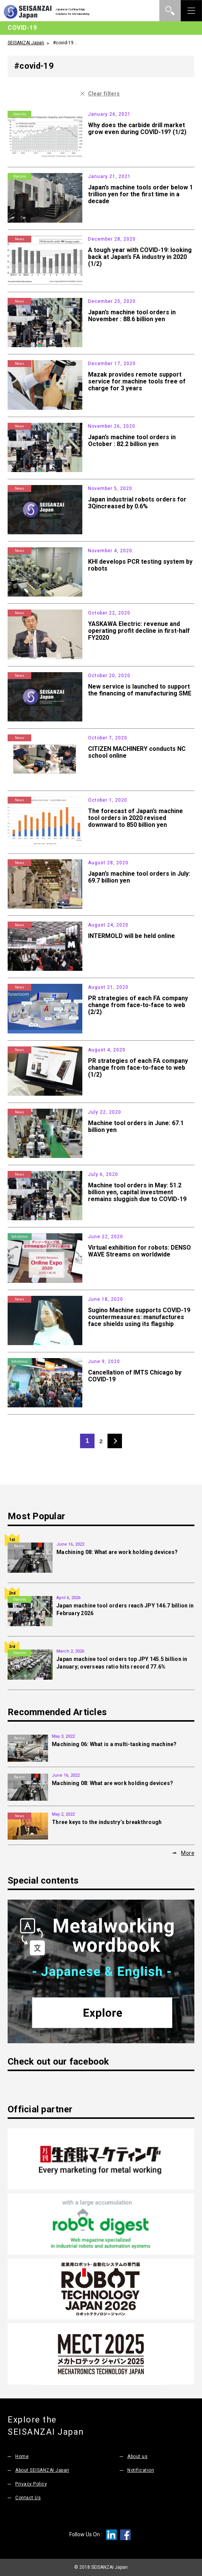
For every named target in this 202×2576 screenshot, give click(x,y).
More (187, 1853)
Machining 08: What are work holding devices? (117, 1552)
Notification (141, 2470)
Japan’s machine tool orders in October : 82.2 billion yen (132, 440)
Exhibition (19, 1237)
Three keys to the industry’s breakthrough (107, 1822)
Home (22, 2456)
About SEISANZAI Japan (44, 2470)
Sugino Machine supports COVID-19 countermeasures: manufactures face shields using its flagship (139, 1317)
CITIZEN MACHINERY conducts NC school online (137, 752)
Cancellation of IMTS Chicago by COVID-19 (134, 1376)
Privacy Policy (31, 2484)
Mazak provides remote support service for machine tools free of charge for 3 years (137, 381)
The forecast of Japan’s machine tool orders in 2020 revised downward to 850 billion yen (135, 817)
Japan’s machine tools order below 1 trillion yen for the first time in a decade (140, 194)
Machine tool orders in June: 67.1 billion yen (136, 1126)
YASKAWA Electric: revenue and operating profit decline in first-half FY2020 (139, 630)
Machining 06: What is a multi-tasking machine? (114, 1744)
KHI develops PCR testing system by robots (140, 565)
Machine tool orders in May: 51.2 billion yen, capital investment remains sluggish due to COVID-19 (137, 1192)
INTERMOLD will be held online (131, 936)
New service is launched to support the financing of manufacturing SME (139, 690)
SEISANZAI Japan (26, 42)
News (19, 239)
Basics (19, 1546)
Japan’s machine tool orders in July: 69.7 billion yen (139, 877)
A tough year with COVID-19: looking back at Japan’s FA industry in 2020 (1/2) (140, 256)
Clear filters (104, 94)
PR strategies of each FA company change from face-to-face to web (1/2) (138, 1067)
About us (138, 2456)
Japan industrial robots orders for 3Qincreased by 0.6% (137, 503)
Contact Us (28, 2497)
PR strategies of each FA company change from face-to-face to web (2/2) (138, 1005)
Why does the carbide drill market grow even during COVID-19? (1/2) (137, 128)
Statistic (19, 114)
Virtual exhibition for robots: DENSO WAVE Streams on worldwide (139, 1251)
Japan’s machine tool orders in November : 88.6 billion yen (132, 316)
